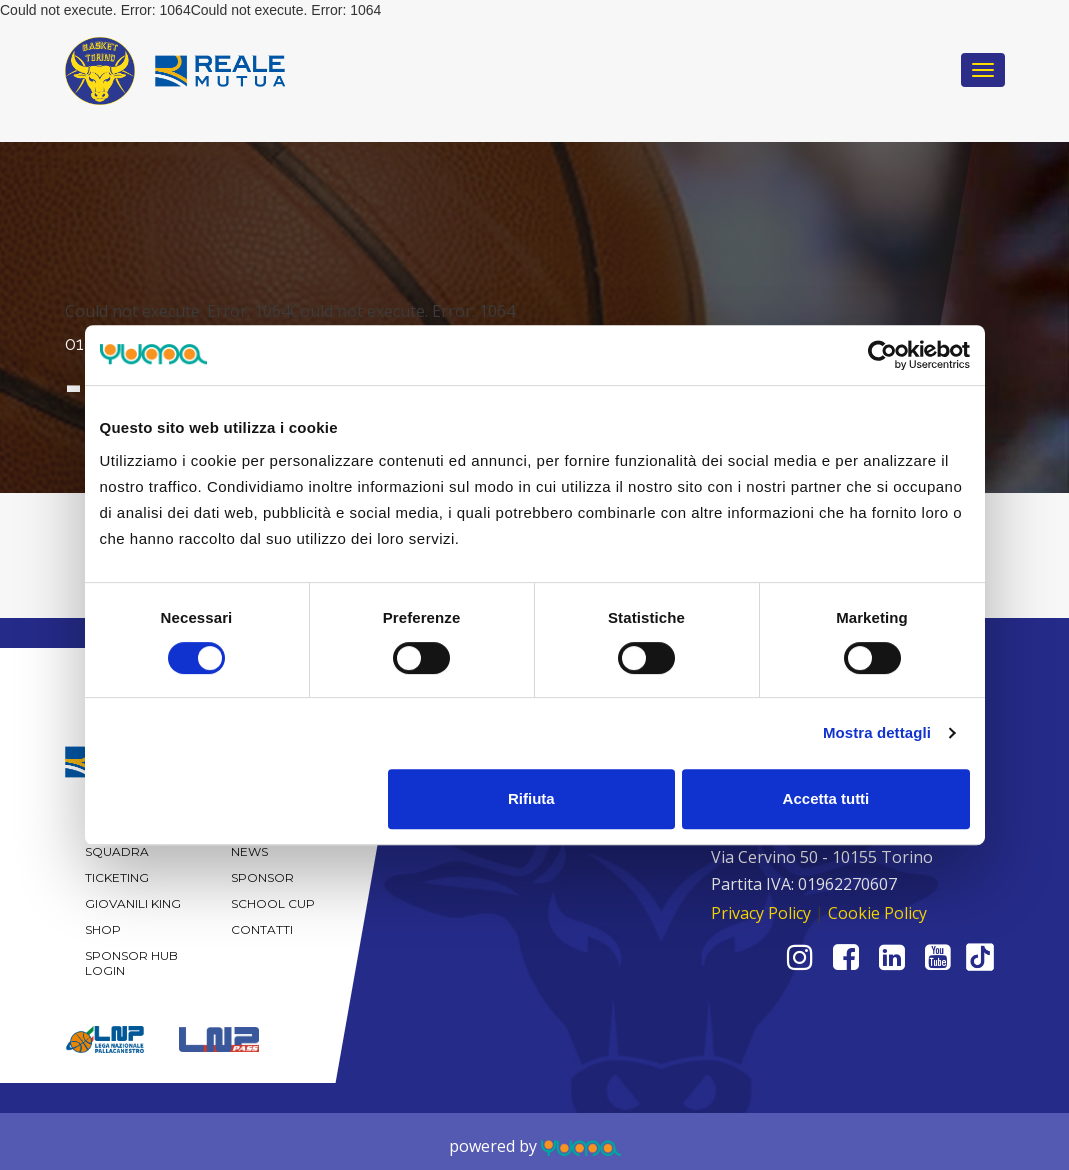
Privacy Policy (761, 913)
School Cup (273, 903)
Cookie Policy (877, 913)
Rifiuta (531, 798)
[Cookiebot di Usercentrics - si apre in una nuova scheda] (882, 355)
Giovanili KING (133, 903)
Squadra (117, 851)
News (249, 851)
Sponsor (262, 877)
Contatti (262, 929)
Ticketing (117, 877)
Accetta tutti (826, 798)
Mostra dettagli (877, 732)
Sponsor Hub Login (131, 963)
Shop (103, 929)
